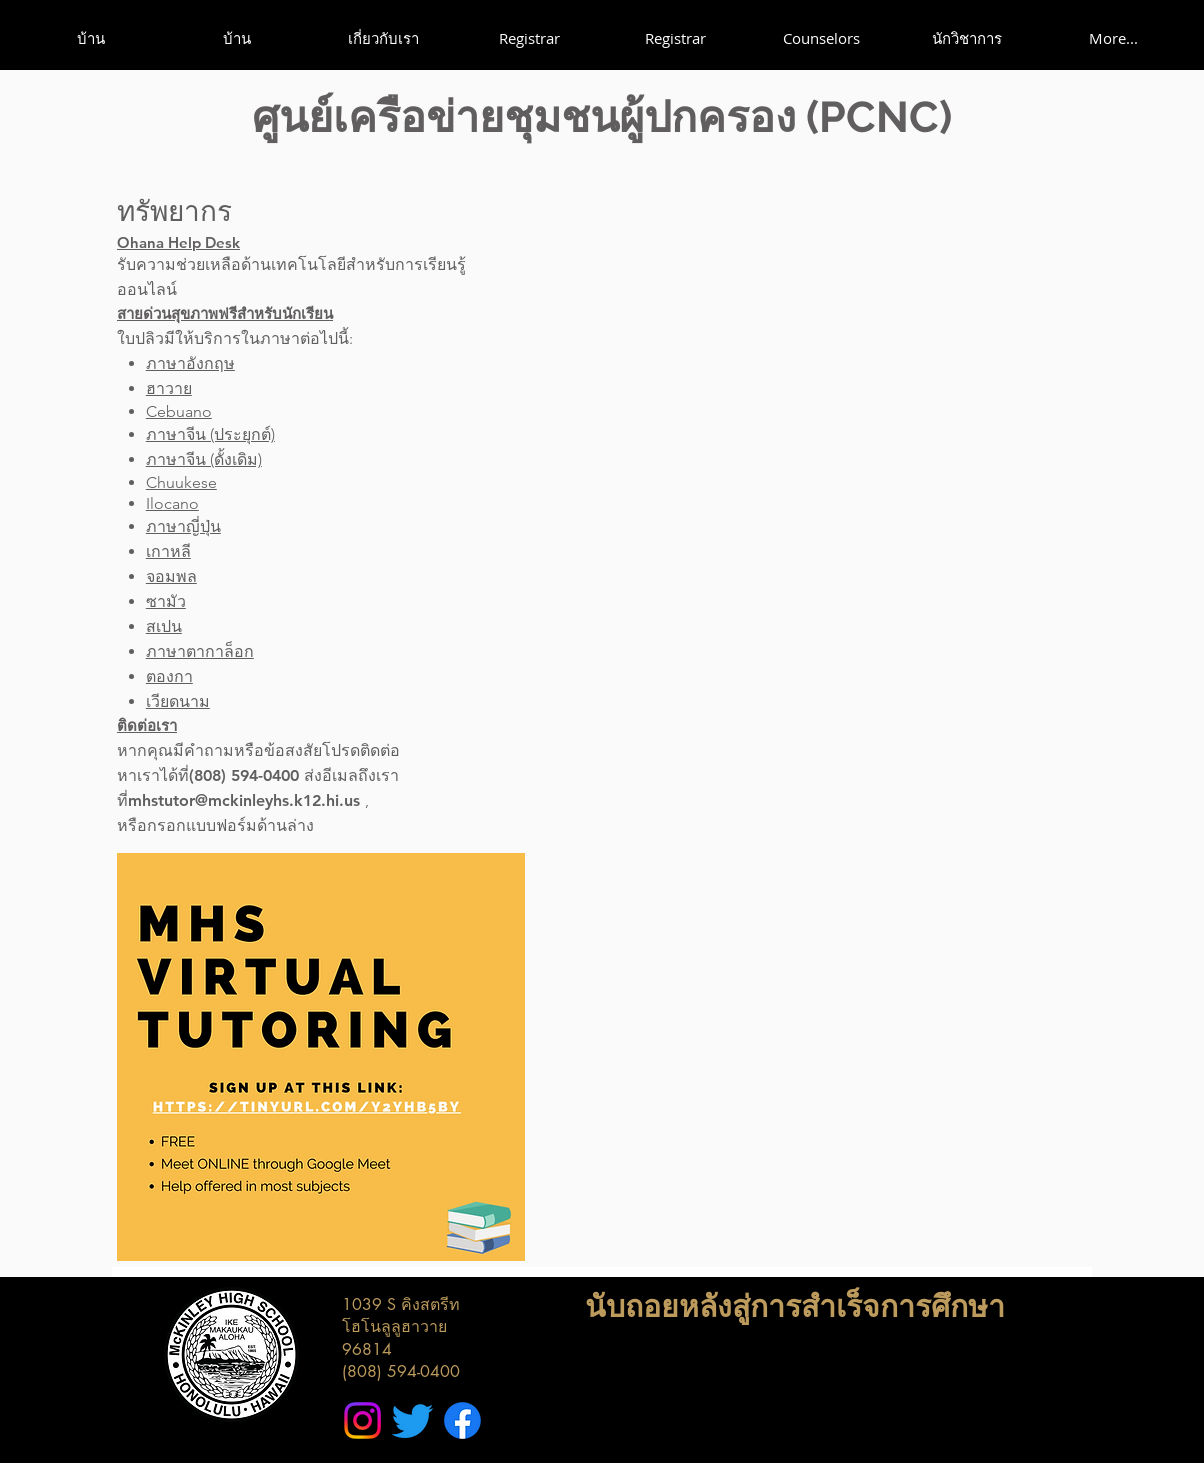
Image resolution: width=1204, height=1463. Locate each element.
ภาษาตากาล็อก (200, 651)
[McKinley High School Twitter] (412, 1420)
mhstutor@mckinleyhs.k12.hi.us (244, 800)
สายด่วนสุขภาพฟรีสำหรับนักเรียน (225, 313)
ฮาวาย (169, 388)
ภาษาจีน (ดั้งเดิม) (204, 459)
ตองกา (169, 676)
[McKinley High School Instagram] (362, 1420)
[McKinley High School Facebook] (462, 1420)
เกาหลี (168, 551)
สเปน (164, 626)
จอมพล (171, 576)
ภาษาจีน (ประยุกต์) (210, 434)
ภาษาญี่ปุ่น (183, 526)
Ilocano (172, 503)
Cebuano (179, 411)
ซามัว (166, 601)
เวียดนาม (178, 701)
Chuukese (181, 482)
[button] (383, 38)
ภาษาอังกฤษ (190, 363)
